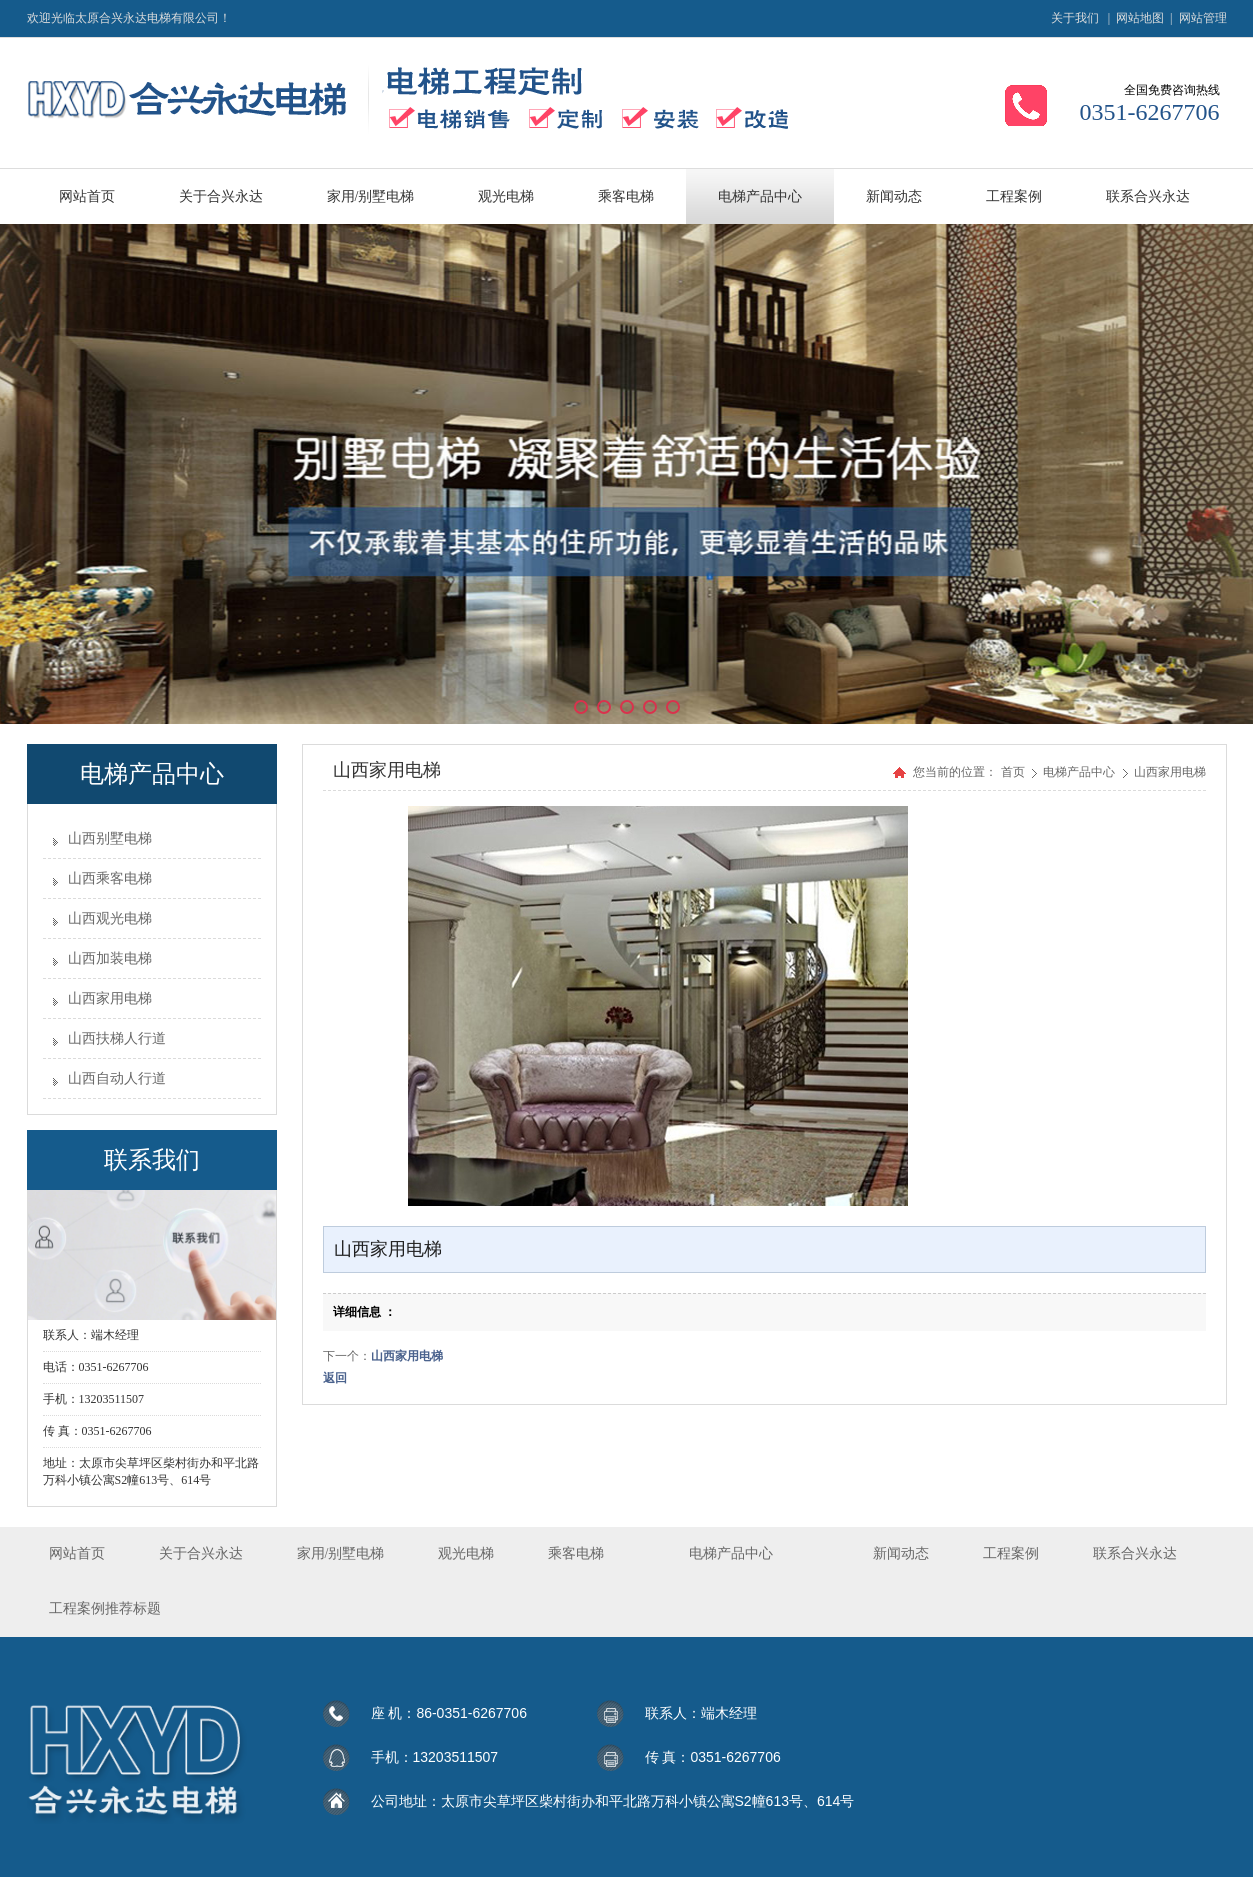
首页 (1013, 772)
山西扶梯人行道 (117, 1038)
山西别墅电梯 (110, 838)
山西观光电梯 (110, 918)
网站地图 (1140, 18)
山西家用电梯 (110, 998)
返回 (335, 1378)
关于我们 (1075, 18)
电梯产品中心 (1080, 772)
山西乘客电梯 (110, 878)
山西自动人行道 (117, 1078)
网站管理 (1203, 18)
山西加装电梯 (110, 958)
